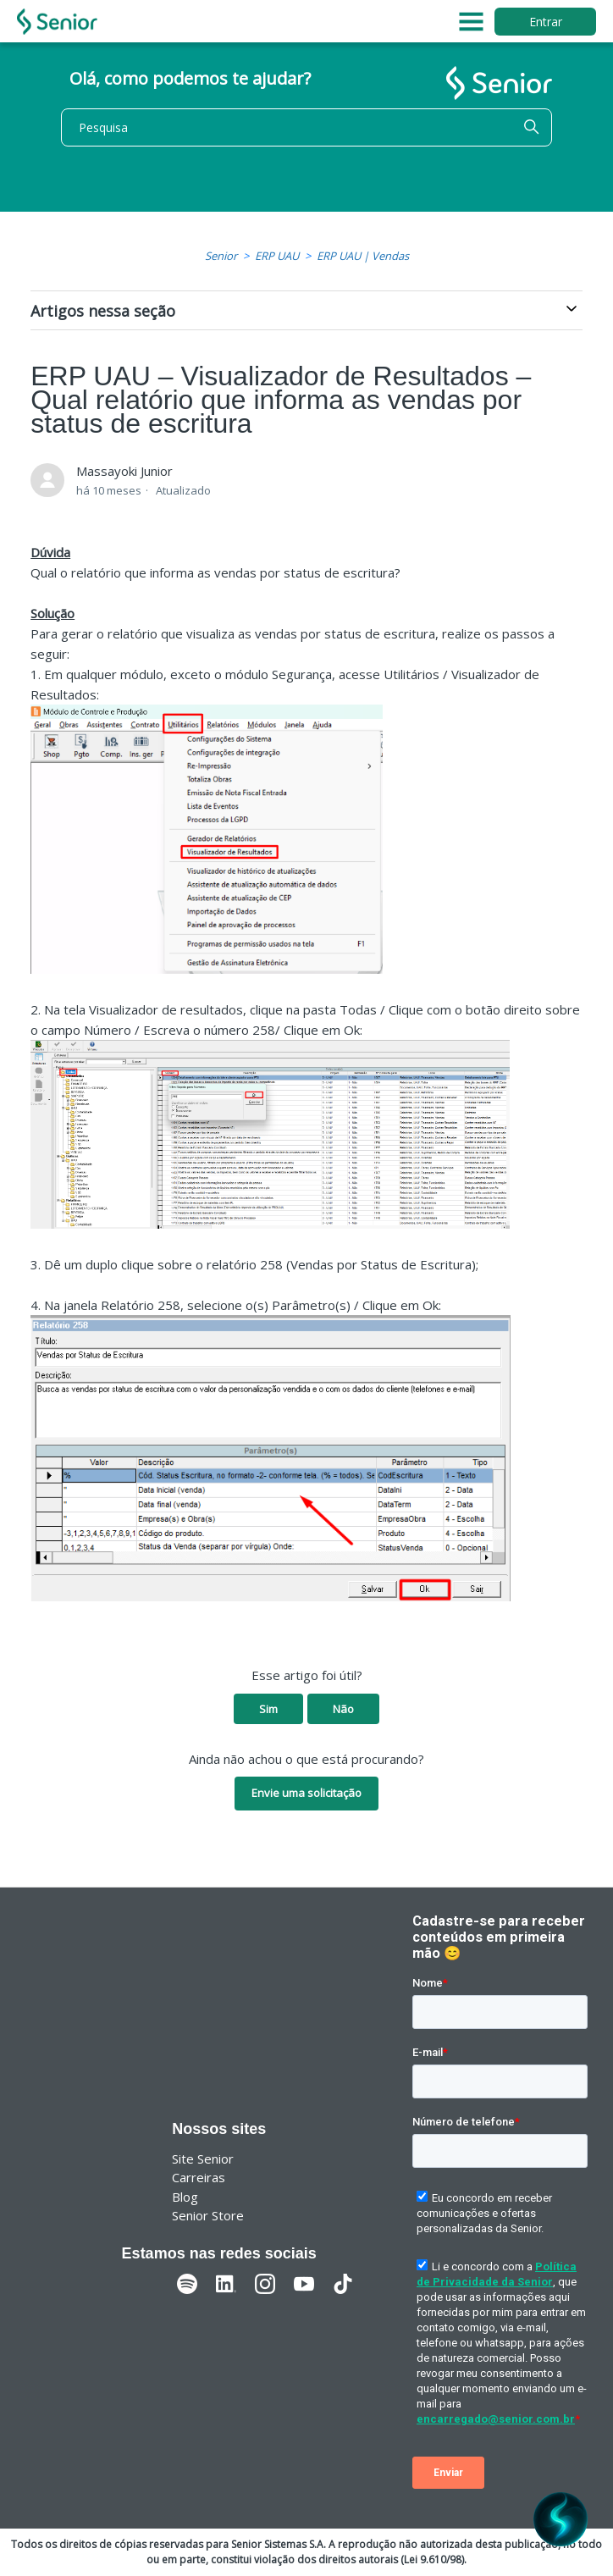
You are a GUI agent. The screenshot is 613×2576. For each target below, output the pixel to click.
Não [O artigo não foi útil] (343, 1708)
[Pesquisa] (306, 127)
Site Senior (203, 2158)
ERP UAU (277, 255)
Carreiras (198, 2177)
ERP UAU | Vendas (363, 255)
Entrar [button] (545, 22)
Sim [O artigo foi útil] (268, 1708)
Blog (185, 2196)
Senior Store (208, 2215)
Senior (221, 255)
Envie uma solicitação (306, 1792)
